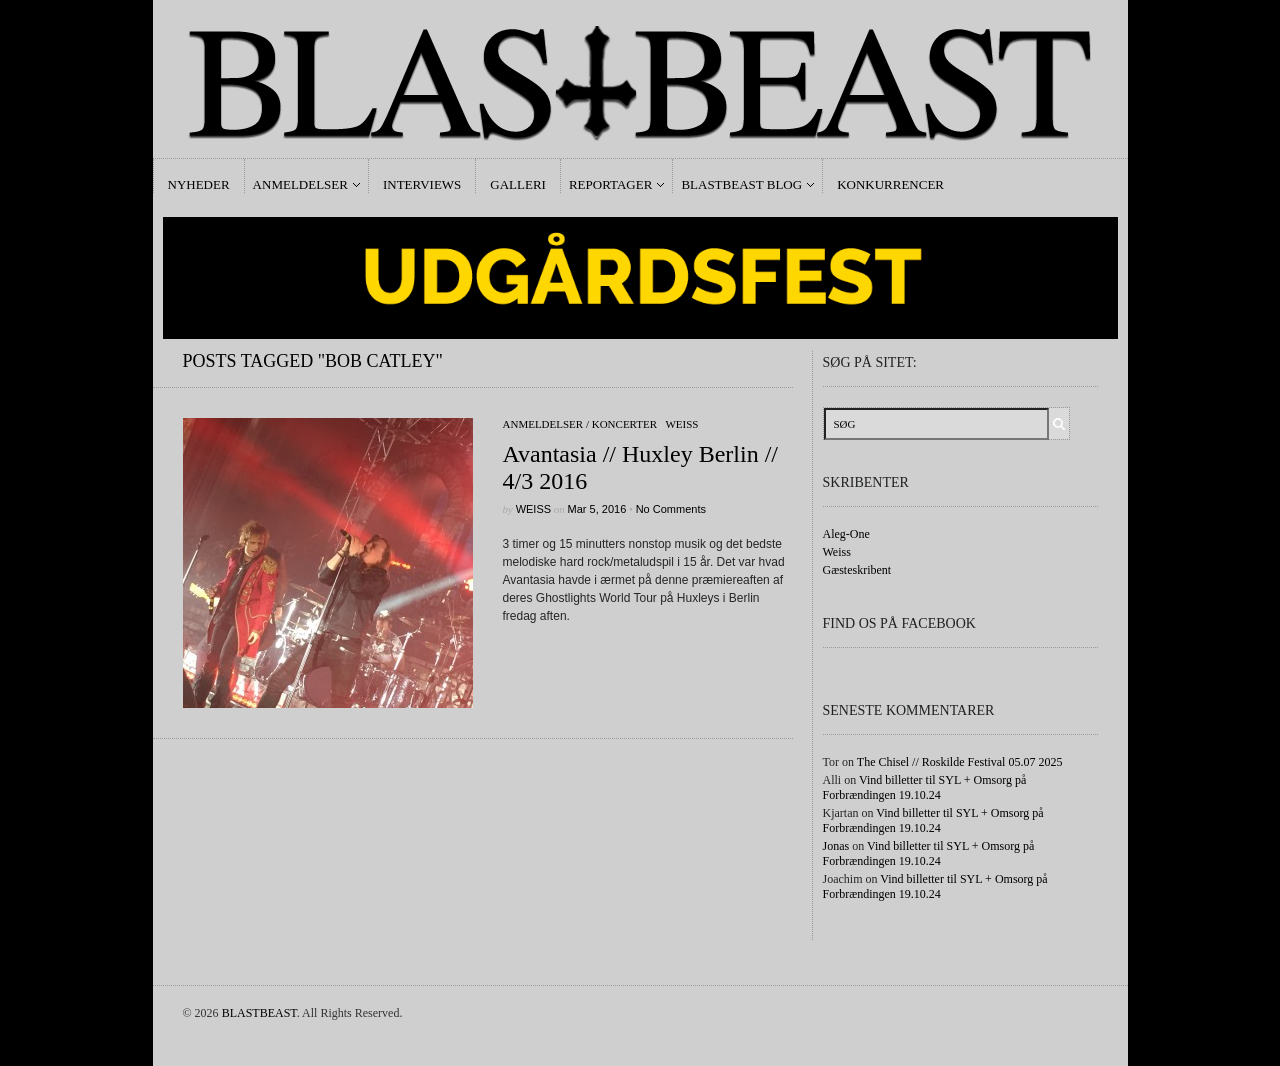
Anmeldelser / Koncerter (580, 424)
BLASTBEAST (259, 1013)
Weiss (681, 424)
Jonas (836, 846)
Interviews (422, 184)
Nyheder (199, 184)
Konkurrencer (890, 184)
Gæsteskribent (857, 570)
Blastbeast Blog (741, 184)
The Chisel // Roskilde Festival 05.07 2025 (960, 762)
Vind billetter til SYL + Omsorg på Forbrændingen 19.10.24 (925, 787)
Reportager (610, 184)
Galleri (518, 184)
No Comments (671, 509)
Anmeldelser (300, 184)
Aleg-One (846, 534)
